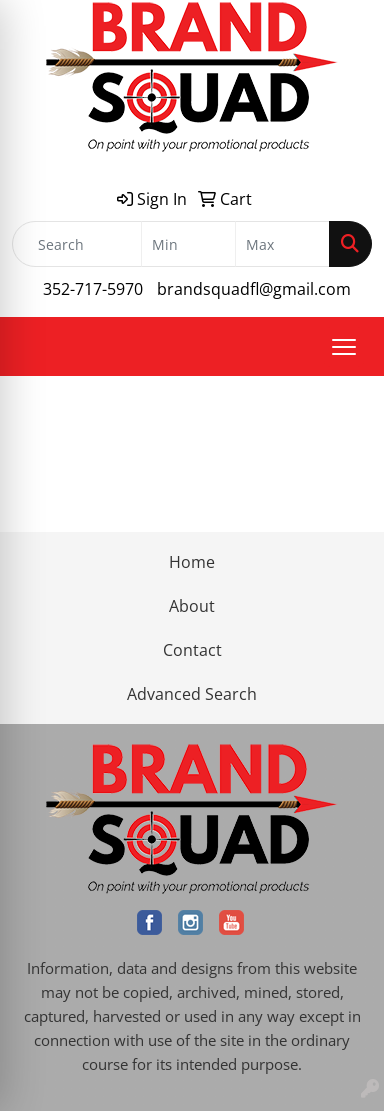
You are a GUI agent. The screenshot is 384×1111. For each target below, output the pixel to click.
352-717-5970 (93, 289)
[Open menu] (344, 347)
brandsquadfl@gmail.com (254, 289)
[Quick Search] (77, 244)
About (192, 606)
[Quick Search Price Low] (188, 244)
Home (192, 562)
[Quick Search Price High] (282, 244)
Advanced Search (192, 694)
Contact (192, 650)
